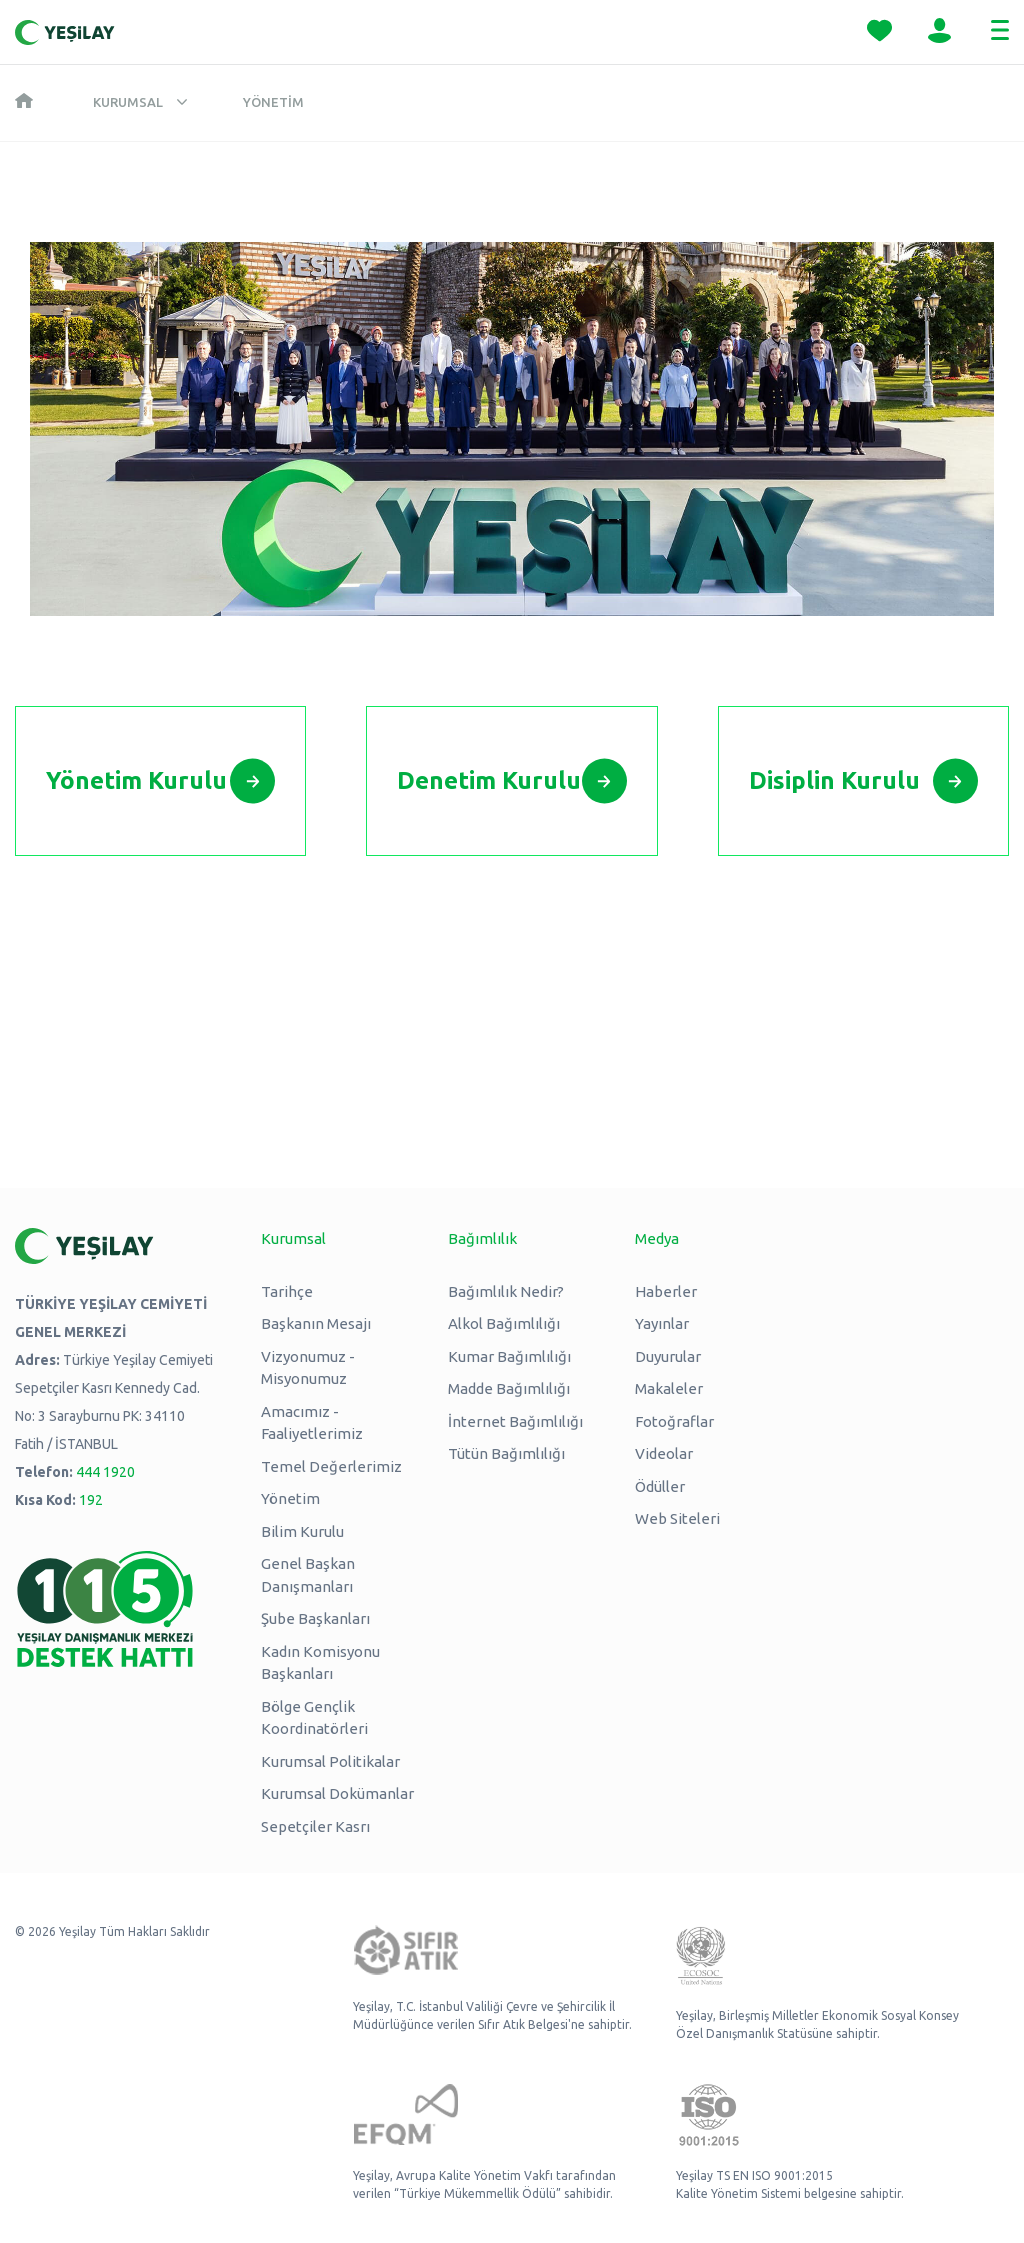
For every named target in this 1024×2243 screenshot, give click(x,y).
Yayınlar (662, 1323)
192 (91, 1500)
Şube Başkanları (315, 1618)
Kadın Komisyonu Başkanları (320, 1663)
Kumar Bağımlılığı (509, 1356)
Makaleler (669, 1388)
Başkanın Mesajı (316, 1323)
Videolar (664, 1453)
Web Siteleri (677, 1518)
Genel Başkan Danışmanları (308, 1575)
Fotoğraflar (674, 1421)
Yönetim (273, 102)
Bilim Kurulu (302, 1531)
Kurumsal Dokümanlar (337, 1793)
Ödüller (660, 1486)
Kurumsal (128, 102)
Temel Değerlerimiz (331, 1466)
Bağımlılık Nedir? (506, 1291)
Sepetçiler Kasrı (315, 1826)
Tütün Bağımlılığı (506, 1453)
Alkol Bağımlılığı (504, 1323)
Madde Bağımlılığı (509, 1388)
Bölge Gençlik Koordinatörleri (314, 1718)
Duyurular (668, 1356)
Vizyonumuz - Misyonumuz (308, 1368)
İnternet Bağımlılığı (515, 1421)
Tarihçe (287, 1291)
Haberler (666, 1291)
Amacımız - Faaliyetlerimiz (312, 1423)
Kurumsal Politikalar (330, 1761)
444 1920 (105, 1472)
